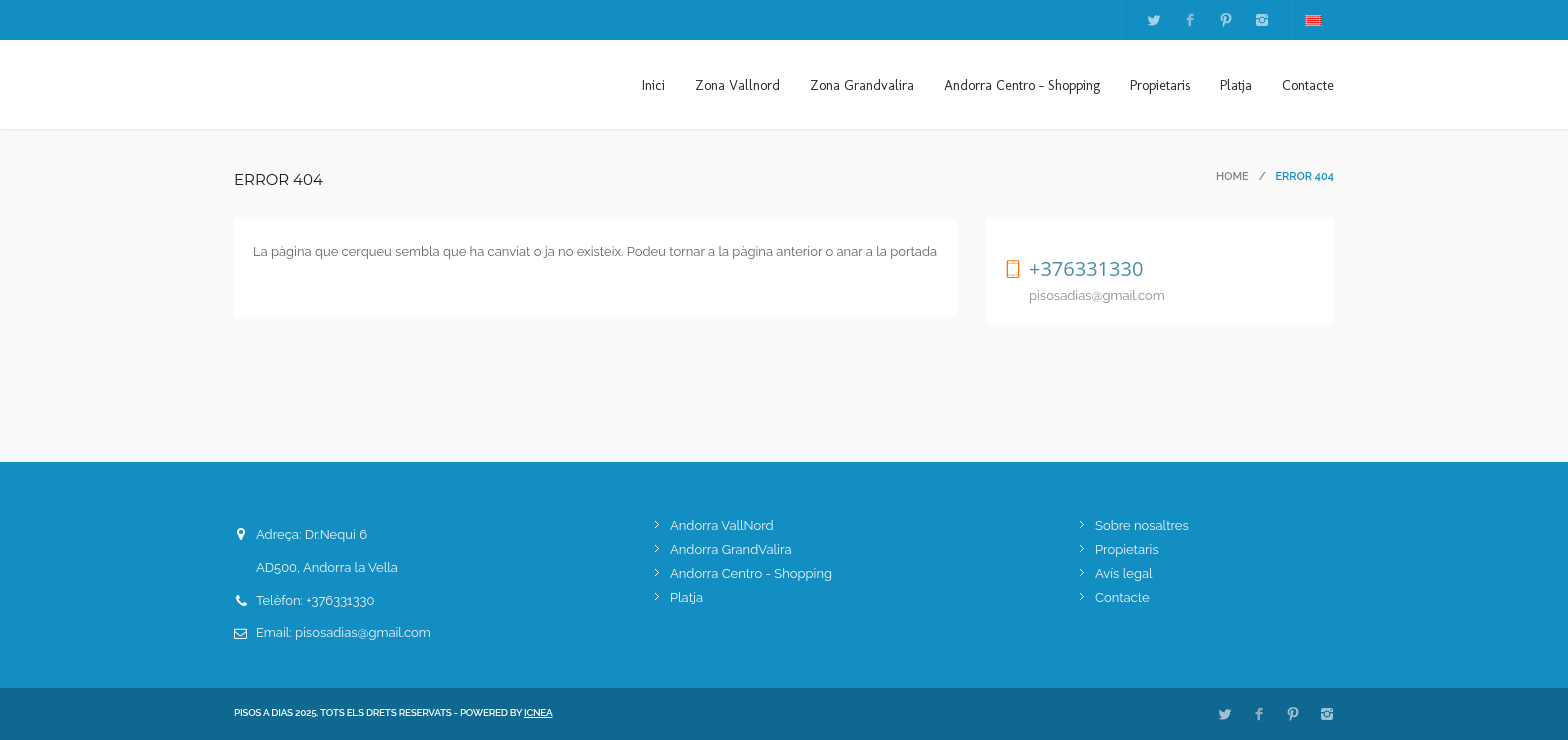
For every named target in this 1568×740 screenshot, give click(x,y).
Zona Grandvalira (862, 85)
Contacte (1308, 85)
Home (1232, 176)
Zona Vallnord (737, 85)
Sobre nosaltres (1142, 525)
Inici (653, 85)
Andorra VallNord (722, 525)
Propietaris (1160, 85)
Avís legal (1124, 573)
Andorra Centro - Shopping (1022, 85)
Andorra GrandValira (731, 549)
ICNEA (538, 712)
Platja (1236, 85)
